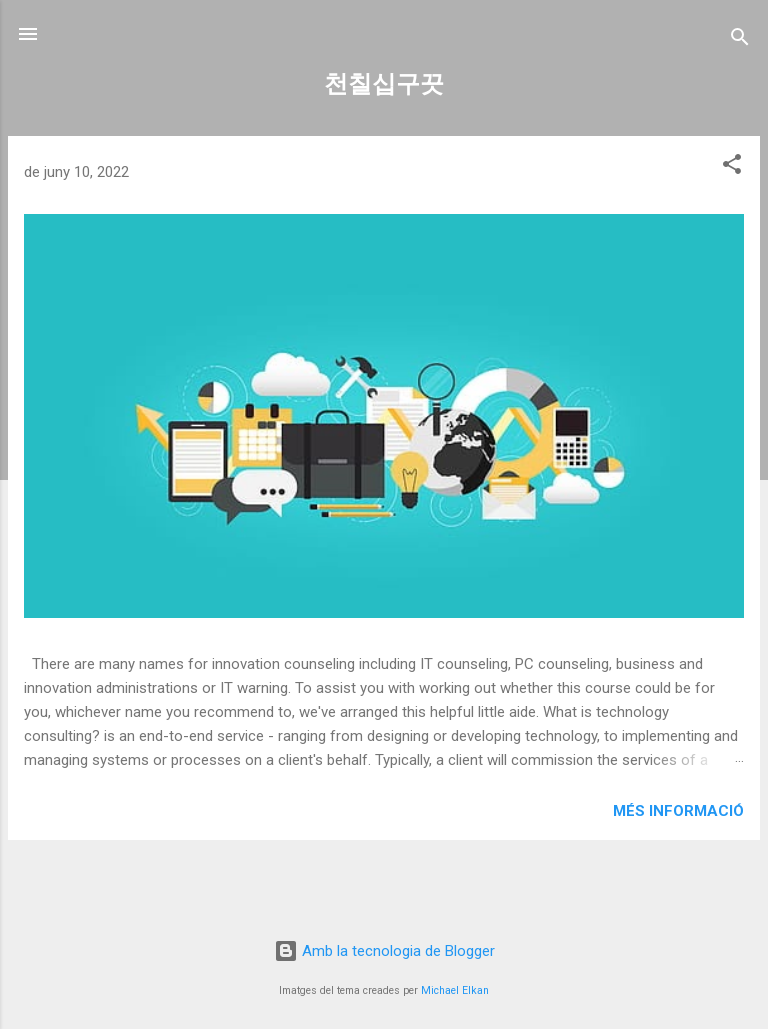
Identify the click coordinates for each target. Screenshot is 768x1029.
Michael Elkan (455, 990)
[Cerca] (740, 40)
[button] (732, 167)
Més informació (678, 811)
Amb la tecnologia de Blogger (384, 951)
